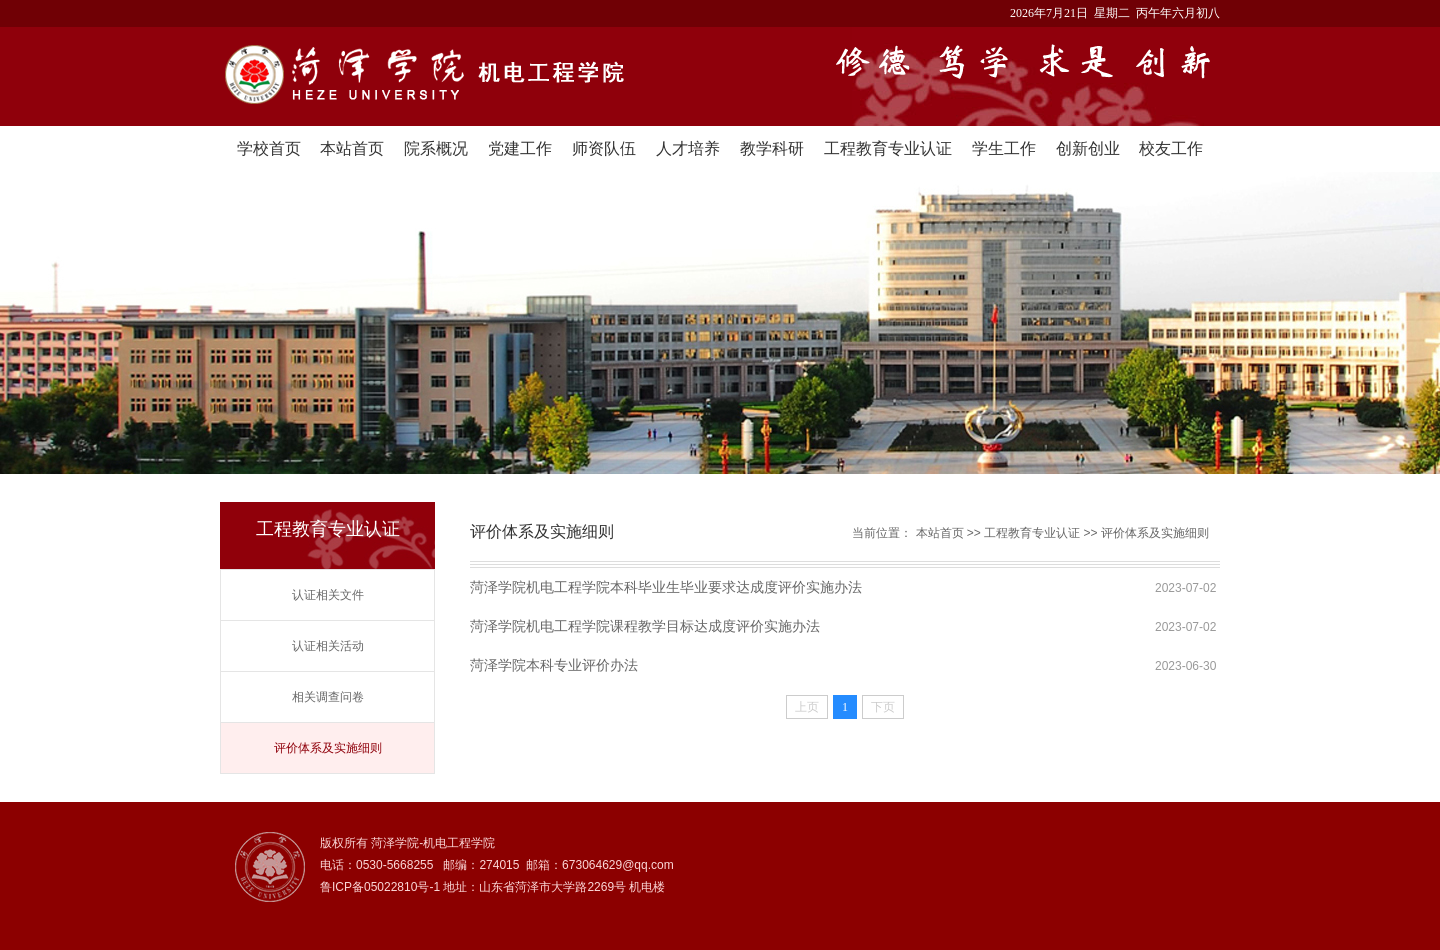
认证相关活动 (328, 646)
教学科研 (772, 148)
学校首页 (269, 148)
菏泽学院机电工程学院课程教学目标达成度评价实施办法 (645, 626)
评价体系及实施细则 (328, 748)
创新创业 (1088, 148)
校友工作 (1171, 148)
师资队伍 (604, 148)
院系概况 (436, 148)
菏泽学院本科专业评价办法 (554, 665)
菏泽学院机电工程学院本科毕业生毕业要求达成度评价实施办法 (666, 587)
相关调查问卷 (328, 697)
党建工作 (520, 148)
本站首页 (352, 148)
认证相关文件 (328, 595)
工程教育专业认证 (888, 148)
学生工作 (1004, 148)
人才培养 (688, 148)
